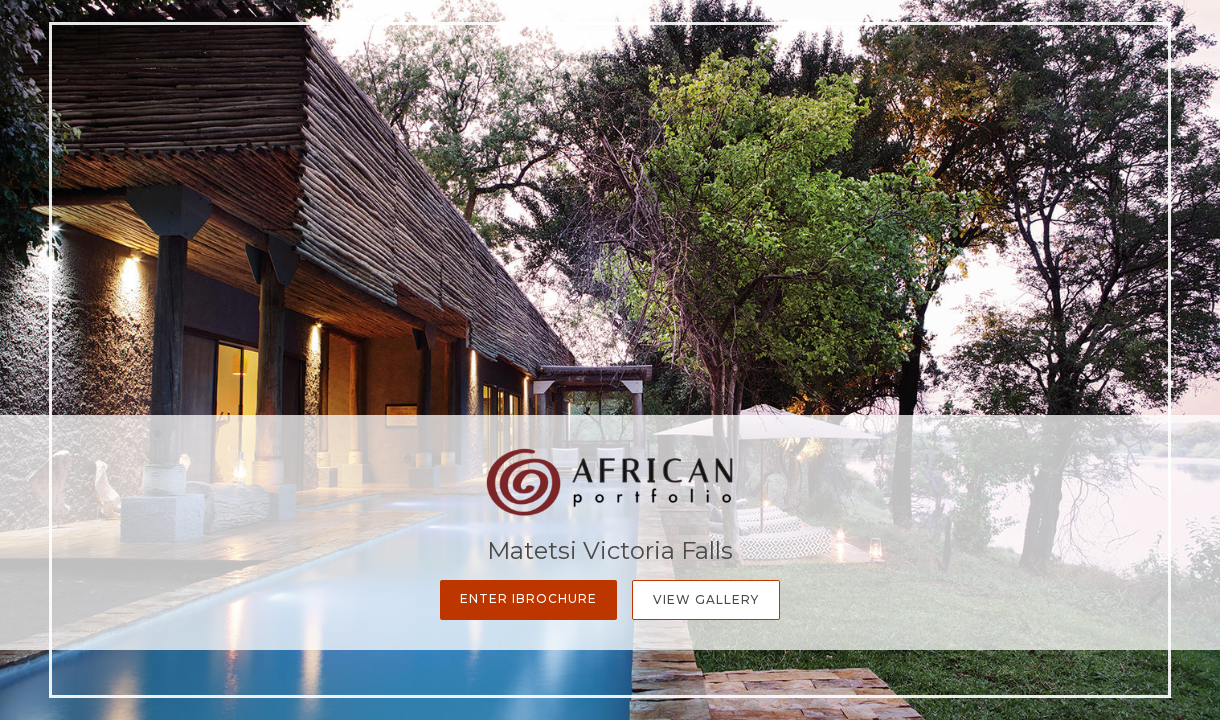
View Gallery (706, 599)
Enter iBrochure (528, 598)
